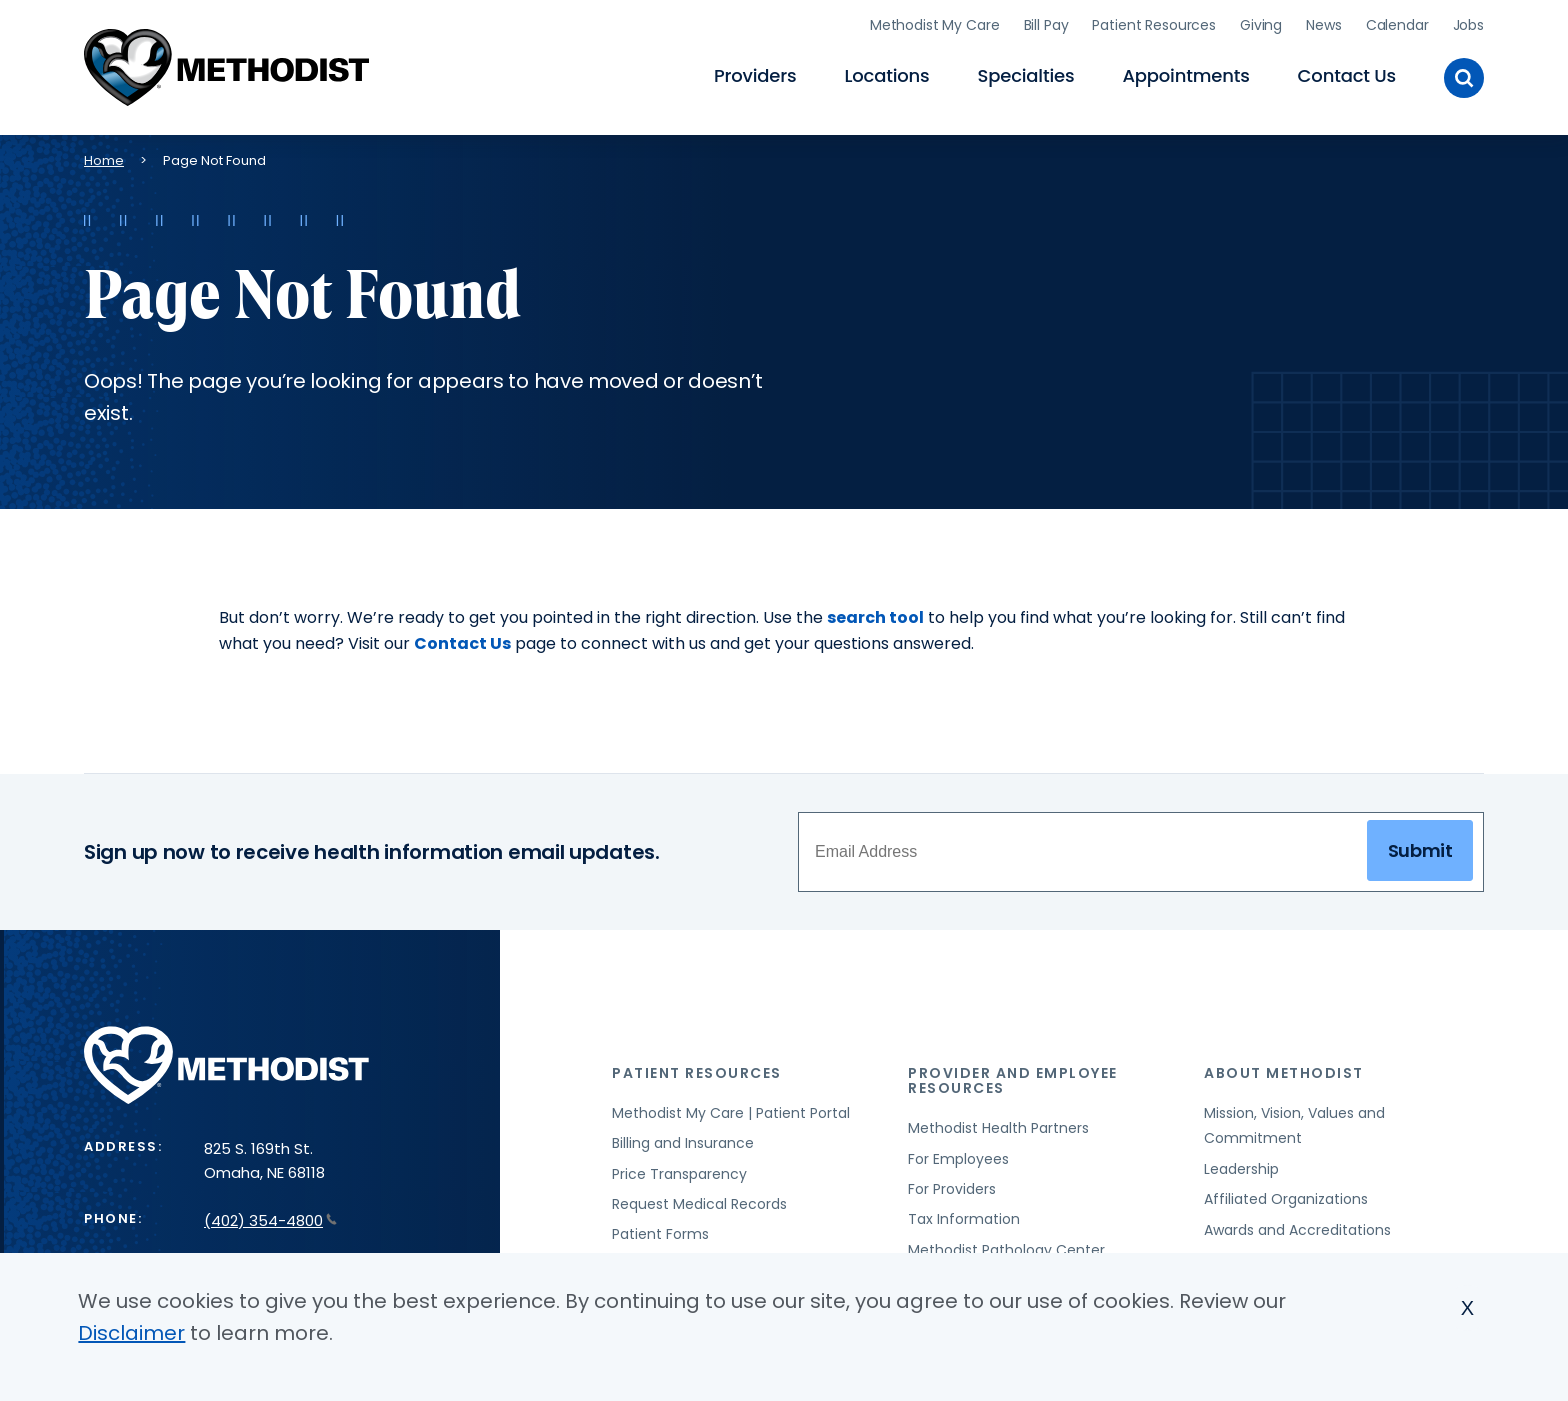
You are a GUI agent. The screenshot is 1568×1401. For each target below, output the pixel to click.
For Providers (952, 1189)
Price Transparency (679, 1174)
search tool (875, 617)
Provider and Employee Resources (1013, 1080)
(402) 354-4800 (270, 1220)
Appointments (1185, 75)
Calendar (1397, 25)
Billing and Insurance (683, 1143)
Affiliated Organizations (1286, 1199)
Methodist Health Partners (998, 1128)
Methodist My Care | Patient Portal (731, 1113)
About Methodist (1284, 1073)
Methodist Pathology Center (1006, 1250)
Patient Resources (1154, 25)
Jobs (1468, 25)
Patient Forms (660, 1234)
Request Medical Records (699, 1204)
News (1323, 25)
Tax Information (964, 1219)
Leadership (1241, 1169)
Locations (886, 75)
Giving (1261, 25)
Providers (755, 75)
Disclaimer (131, 1333)
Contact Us (1347, 75)
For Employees (958, 1159)
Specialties (1026, 75)
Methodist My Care (935, 25)
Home (104, 160)
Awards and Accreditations (1297, 1230)
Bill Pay (1046, 25)
